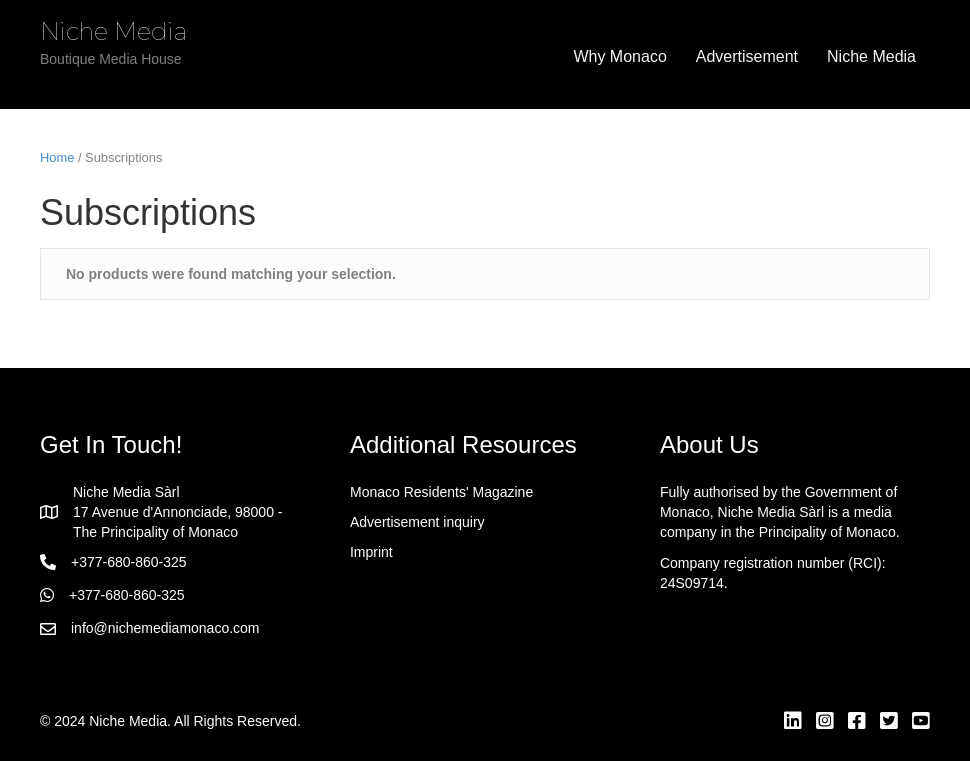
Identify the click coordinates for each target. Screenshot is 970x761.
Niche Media (871, 56)
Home (57, 157)
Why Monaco (619, 56)
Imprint (371, 552)
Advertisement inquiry (417, 522)
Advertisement (747, 56)
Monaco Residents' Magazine (441, 492)
